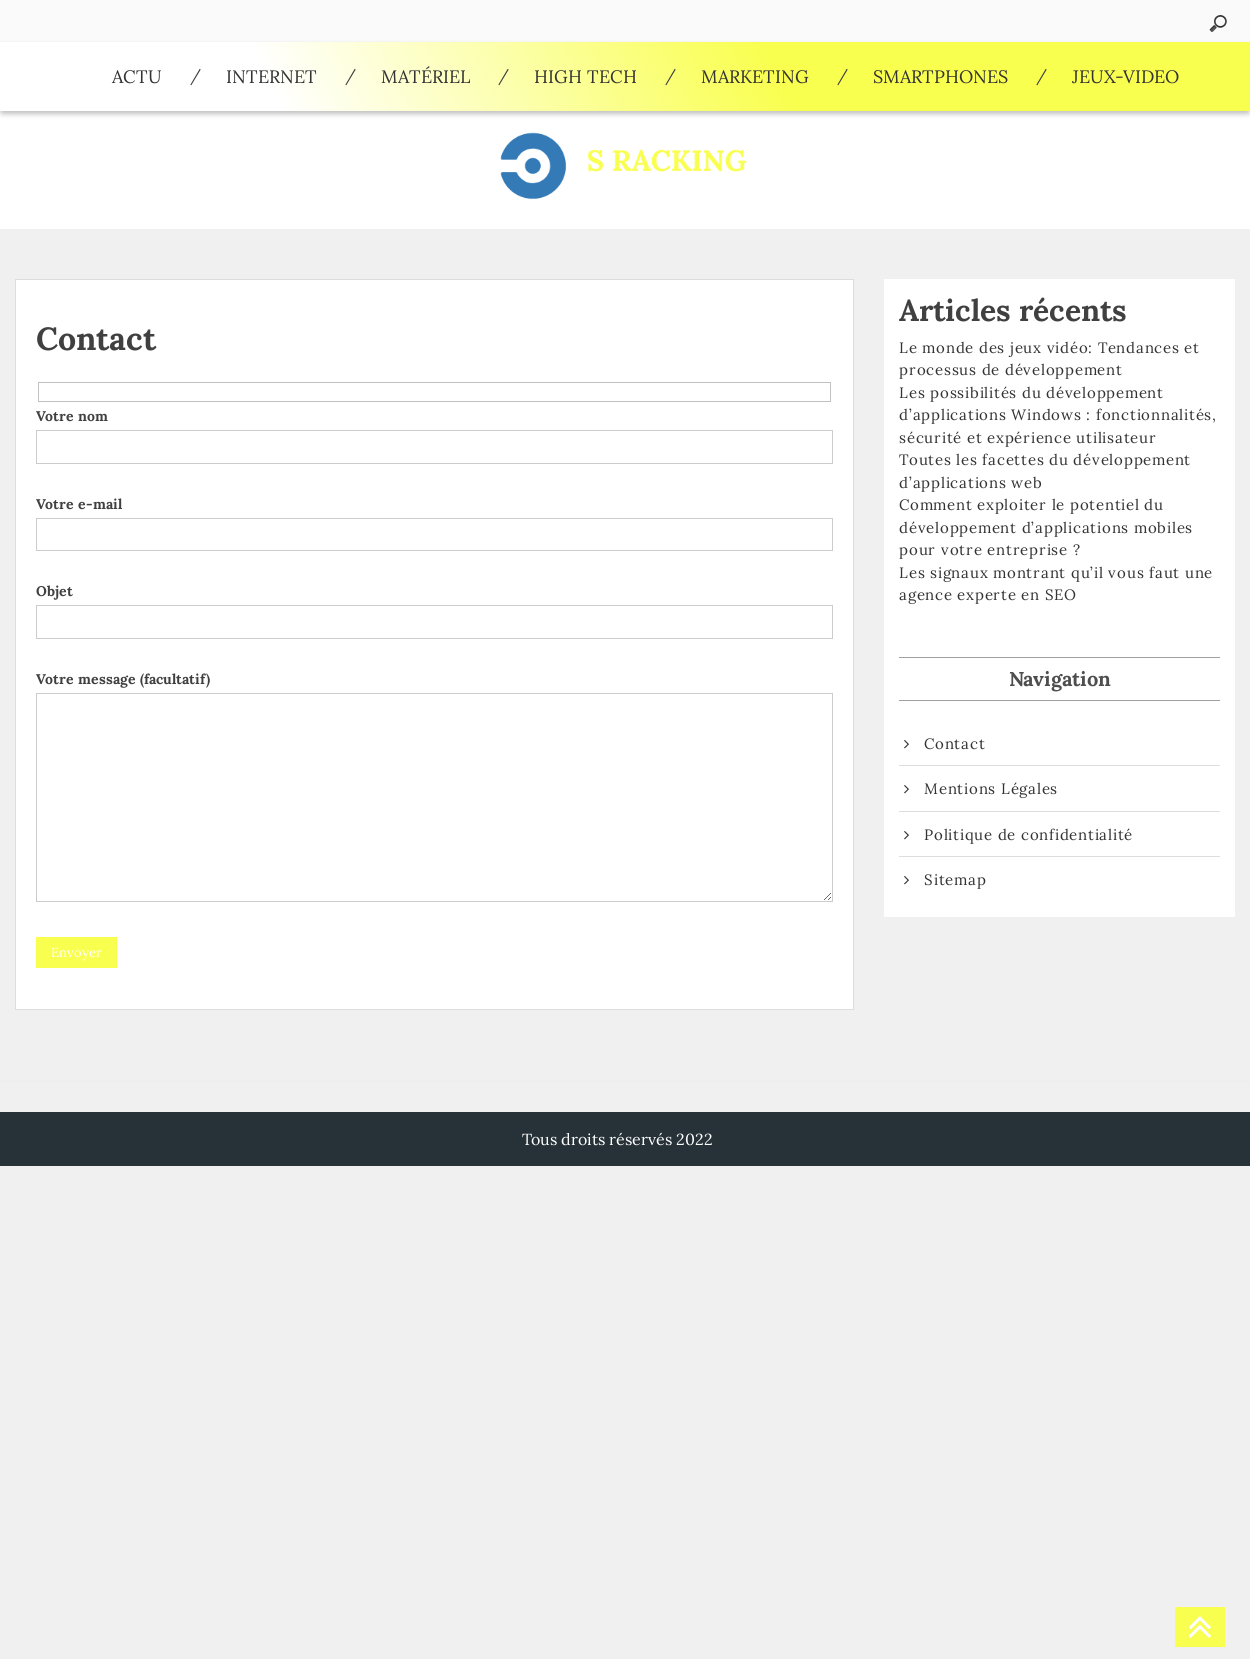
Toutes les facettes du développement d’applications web (1045, 471)
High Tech (585, 76)
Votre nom (434, 431)
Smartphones (940, 76)
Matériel (425, 76)
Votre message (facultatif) (434, 788)
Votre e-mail (434, 519)
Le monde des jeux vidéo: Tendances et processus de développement (1049, 359)
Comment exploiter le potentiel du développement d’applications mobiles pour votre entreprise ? (1046, 527)
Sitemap (955, 879)
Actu (137, 76)
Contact (954, 743)
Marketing (755, 76)
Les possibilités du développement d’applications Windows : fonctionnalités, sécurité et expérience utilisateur (1058, 415)
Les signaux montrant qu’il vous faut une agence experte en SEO (1056, 584)
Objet (434, 606)
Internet (271, 76)
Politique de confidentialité (1028, 834)
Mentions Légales (991, 788)
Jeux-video (1125, 76)
